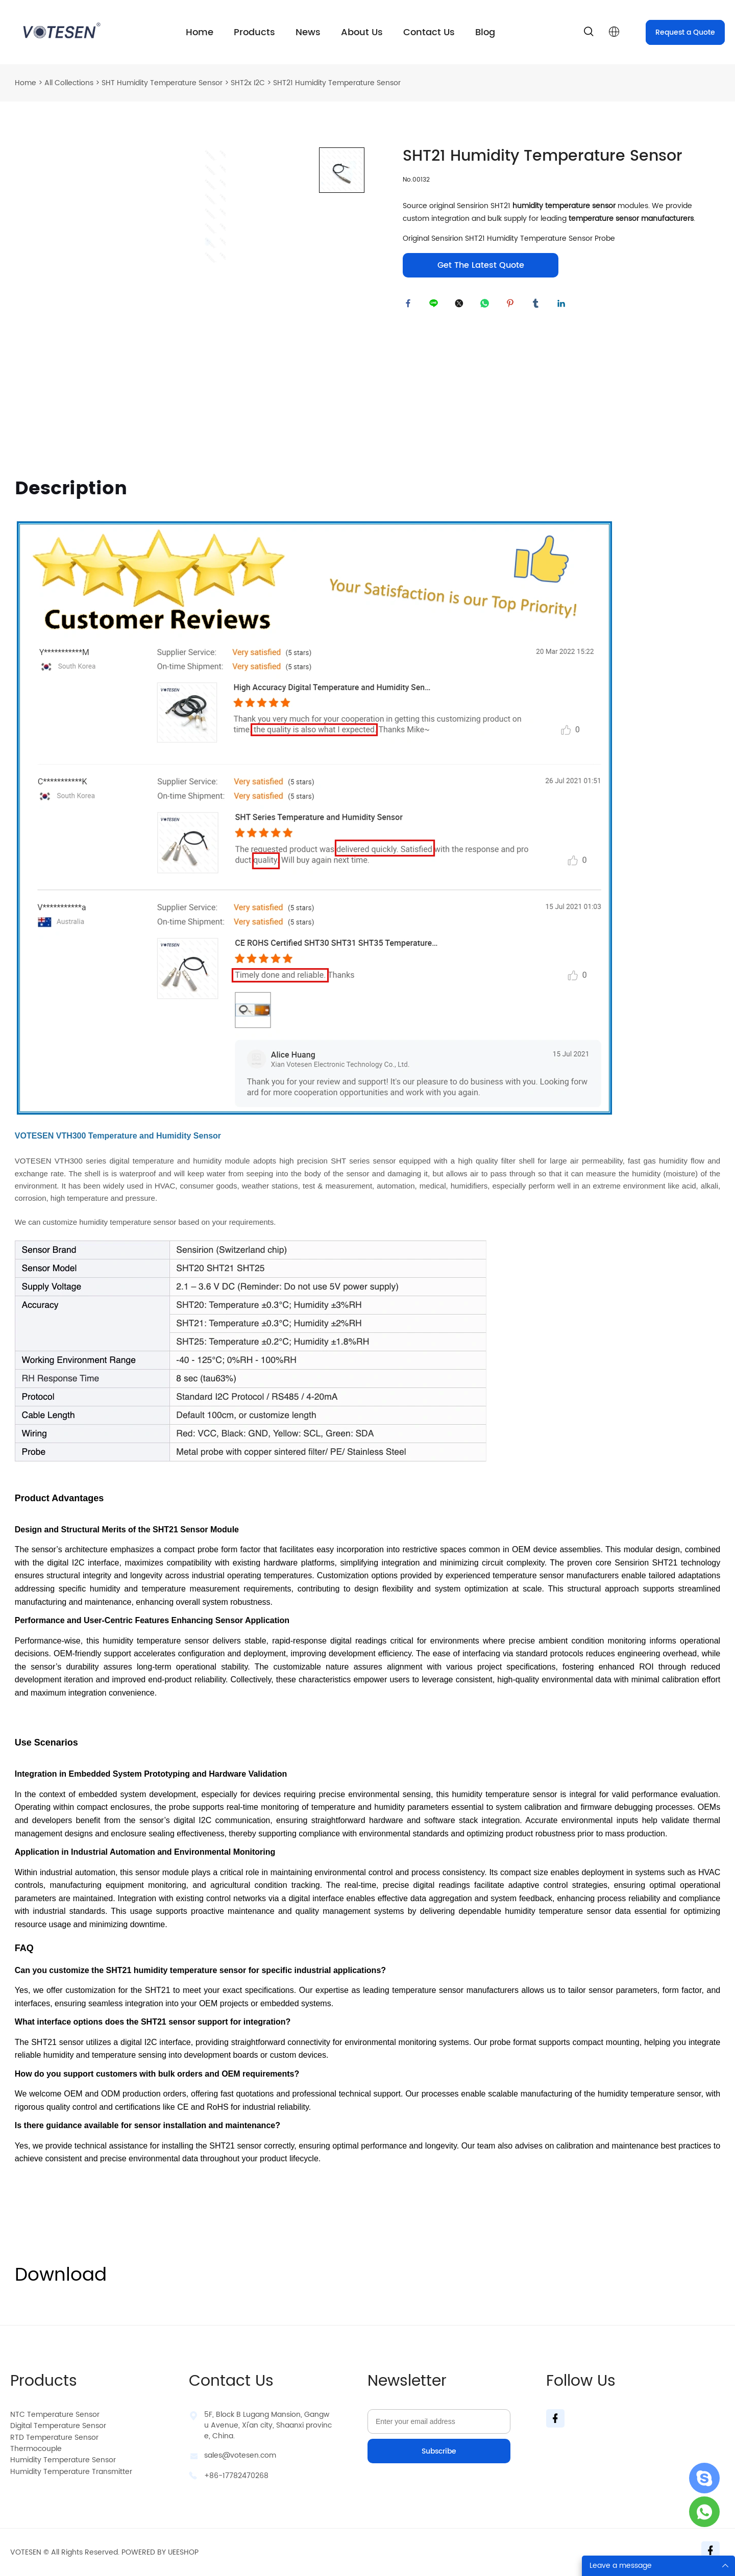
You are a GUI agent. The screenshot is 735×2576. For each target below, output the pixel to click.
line (436, 305)
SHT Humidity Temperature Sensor (162, 83)
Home (199, 32)
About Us (362, 32)
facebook (410, 305)
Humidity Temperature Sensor (63, 2460)
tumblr (538, 305)
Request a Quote (685, 32)
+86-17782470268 (236, 2475)
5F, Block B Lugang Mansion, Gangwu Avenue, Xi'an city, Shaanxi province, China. (268, 2425)
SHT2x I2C (248, 83)
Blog (485, 32)
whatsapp (487, 305)
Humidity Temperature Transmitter (71, 2472)
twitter (461, 305)
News (308, 32)
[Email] (439, 2421)
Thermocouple (36, 2449)
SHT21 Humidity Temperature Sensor (337, 83)
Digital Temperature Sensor (58, 2426)
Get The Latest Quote (480, 265)
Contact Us (429, 32)
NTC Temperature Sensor (55, 2414)
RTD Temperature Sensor (54, 2437)
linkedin (563, 305)
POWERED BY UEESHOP (160, 2552)
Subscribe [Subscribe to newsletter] (439, 2451)
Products (254, 32)
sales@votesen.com (240, 2455)
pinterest (512, 305)
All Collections (68, 83)
